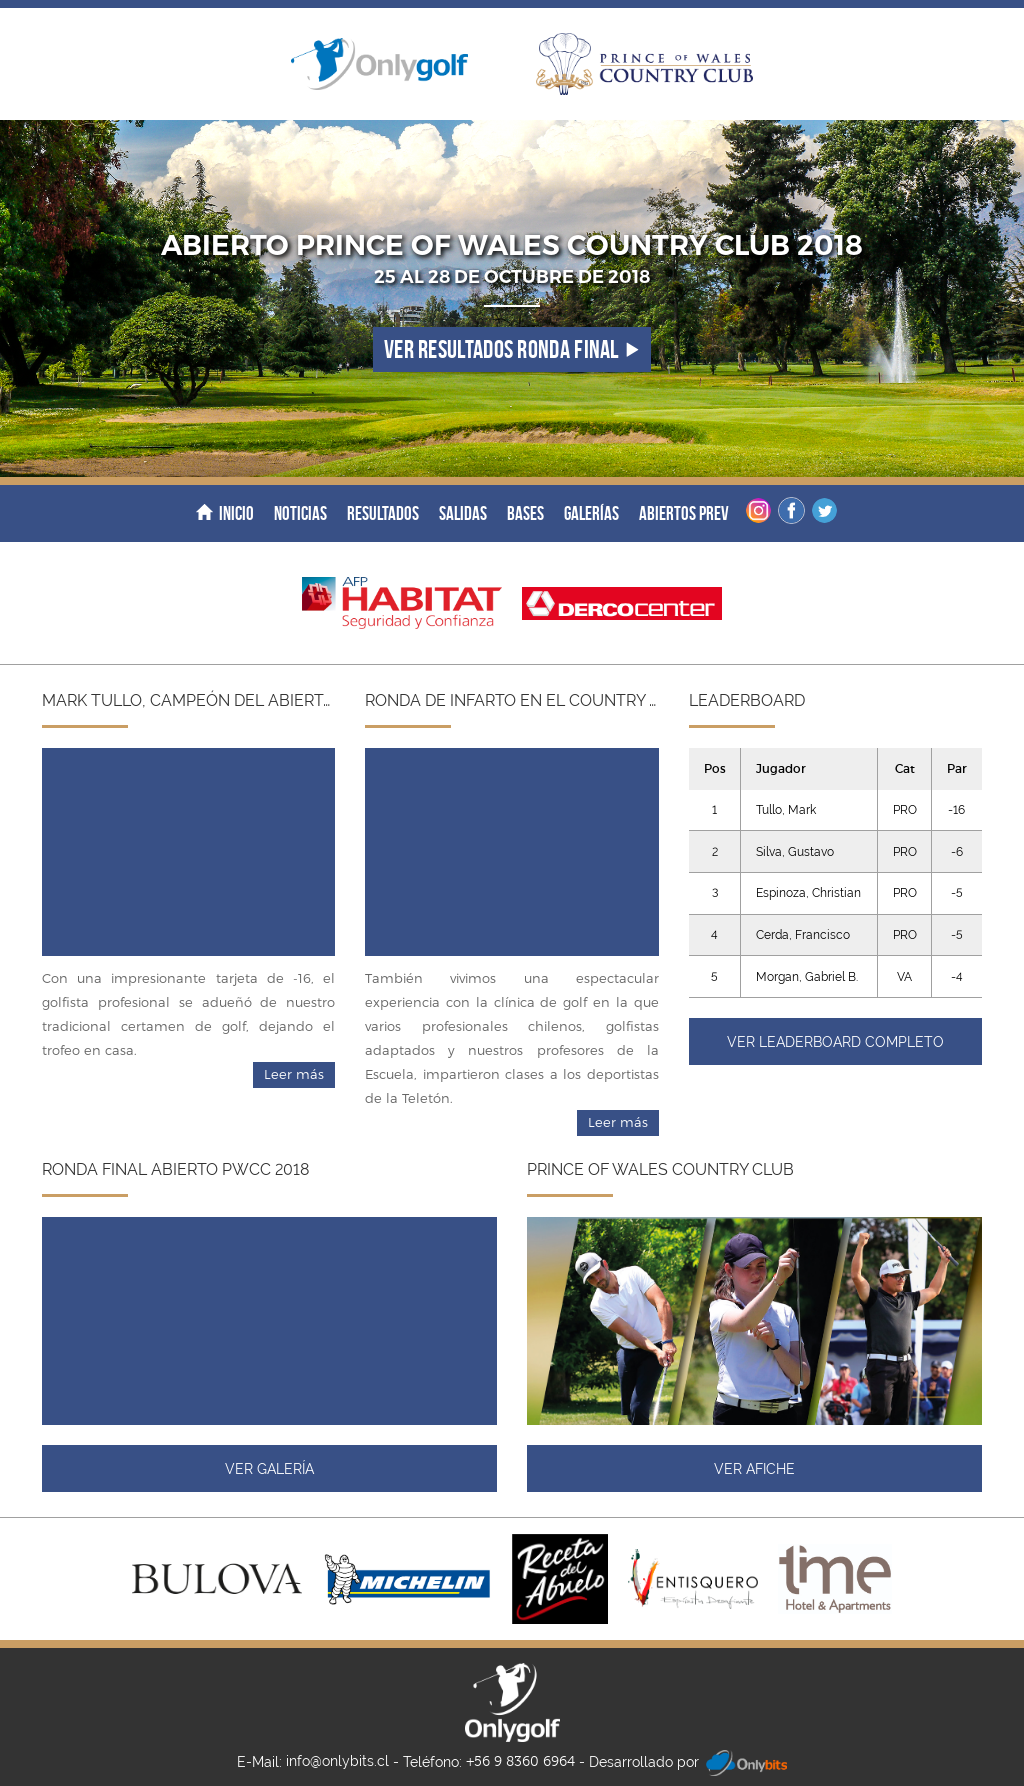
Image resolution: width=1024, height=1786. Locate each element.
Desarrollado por (688, 1763)
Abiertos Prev (684, 513)
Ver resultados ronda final (512, 349)
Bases (525, 513)
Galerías (591, 513)
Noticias (300, 513)
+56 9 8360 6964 (520, 1761)
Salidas (463, 513)
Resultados (383, 513)
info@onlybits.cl (337, 1761)
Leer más (294, 1074)
